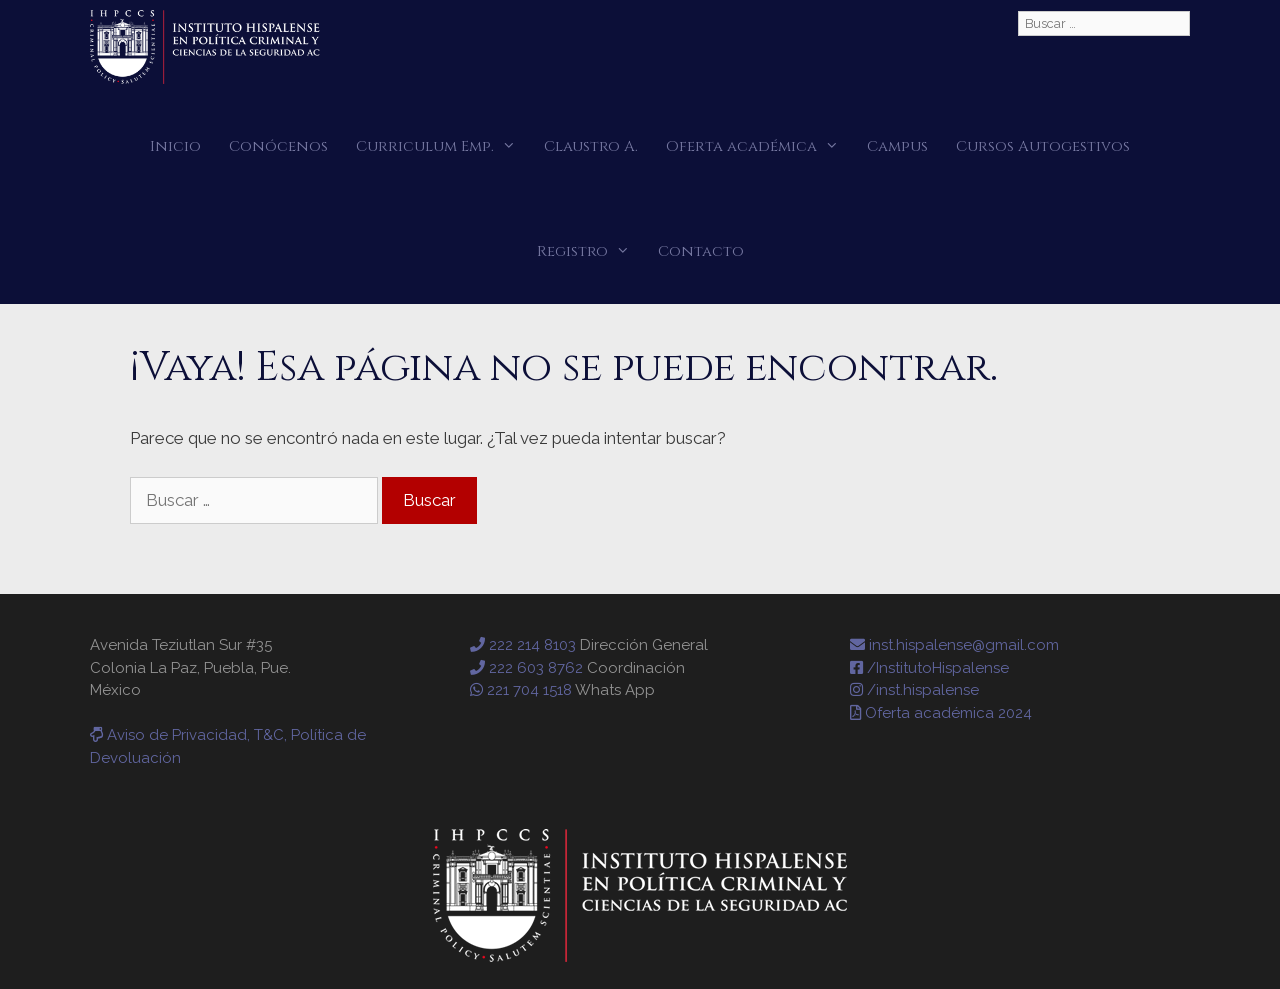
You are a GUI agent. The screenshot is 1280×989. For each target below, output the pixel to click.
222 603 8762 (526, 668)
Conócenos (278, 146)
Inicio (175, 146)
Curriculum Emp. (443, 146)
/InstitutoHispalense (929, 668)
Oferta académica (759, 146)
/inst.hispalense (914, 690)
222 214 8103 (523, 645)
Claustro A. (591, 146)
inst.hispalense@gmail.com (954, 645)
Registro (590, 251)
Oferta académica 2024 (941, 713)
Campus (897, 146)
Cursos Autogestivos (1043, 146)
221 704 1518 (521, 690)
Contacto (701, 251)
